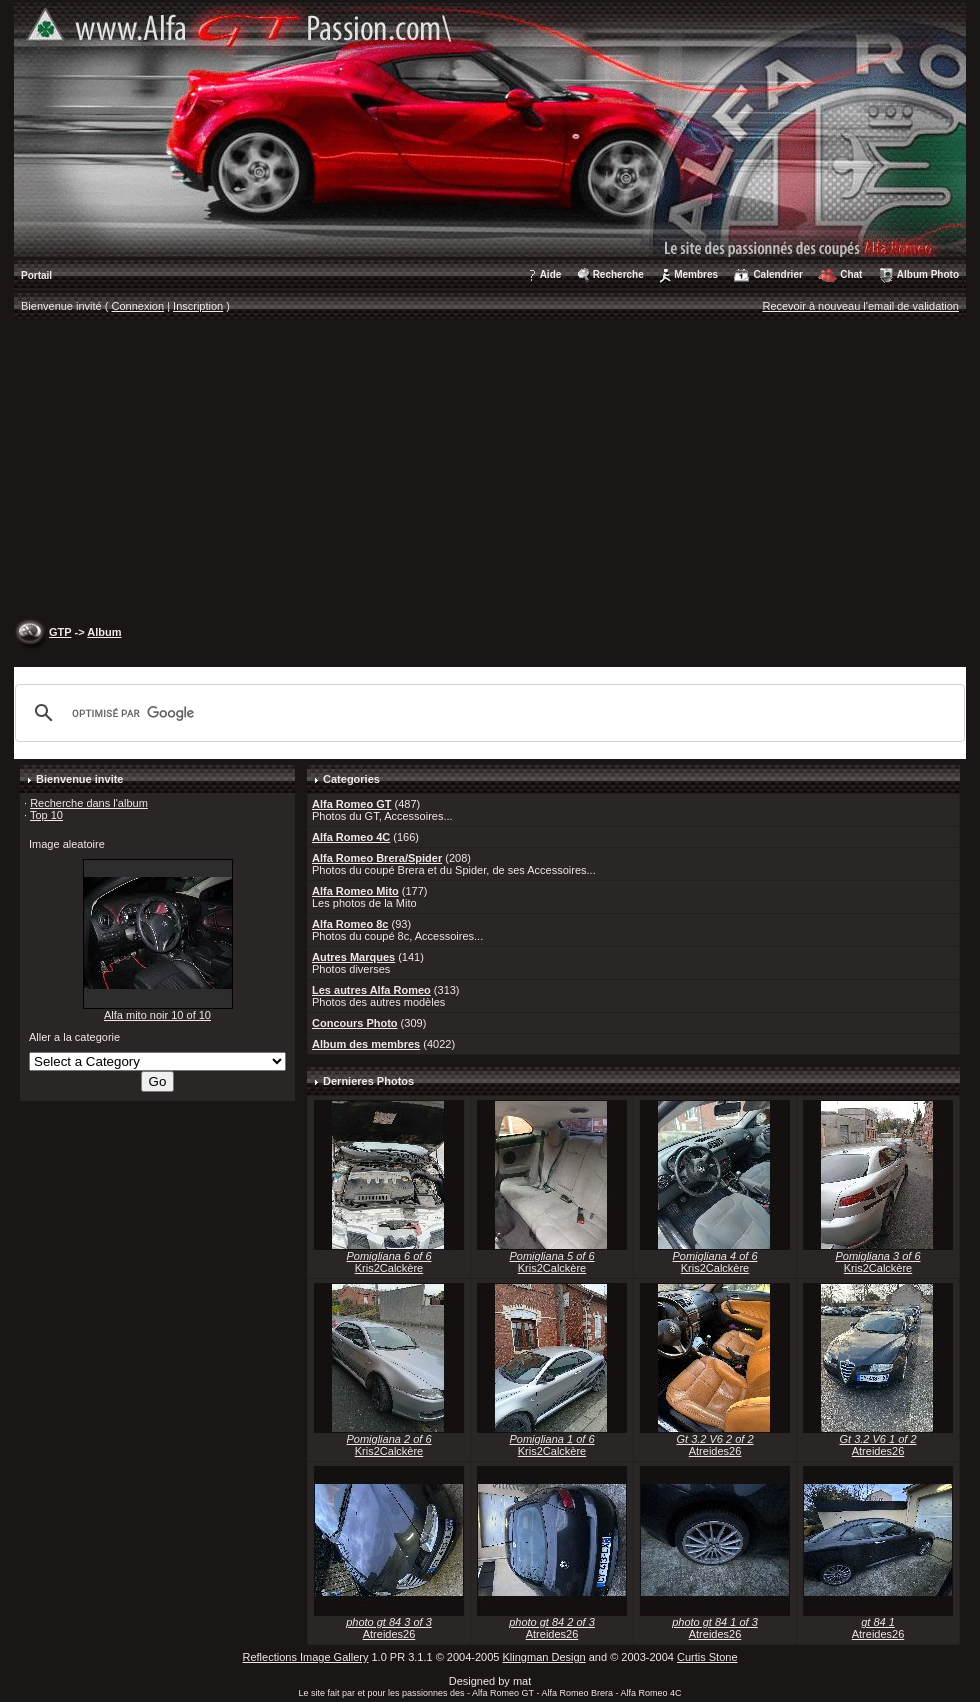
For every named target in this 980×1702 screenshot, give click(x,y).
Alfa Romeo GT (351, 804)
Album (104, 632)
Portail (36, 275)
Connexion (138, 306)
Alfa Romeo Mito (355, 891)
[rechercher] (487, 713)
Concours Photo (355, 1023)
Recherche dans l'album (89, 803)
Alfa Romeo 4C (351, 837)
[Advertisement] (490, 471)
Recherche (618, 274)
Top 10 (46, 815)
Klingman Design (544, 1657)
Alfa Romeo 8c (350, 924)
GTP (60, 632)
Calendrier (777, 274)
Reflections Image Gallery (305, 1657)
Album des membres (366, 1044)
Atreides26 (715, 1451)
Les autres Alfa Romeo (371, 990)
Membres (696, 274)
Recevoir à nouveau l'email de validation (860, 306)
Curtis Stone (707, 1657)
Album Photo (928, 274)
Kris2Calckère (389, 1268)
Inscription (198, 306)
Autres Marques (353, 957)
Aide (551, 274)
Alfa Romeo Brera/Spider (377, 858)
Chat (851, 274)
